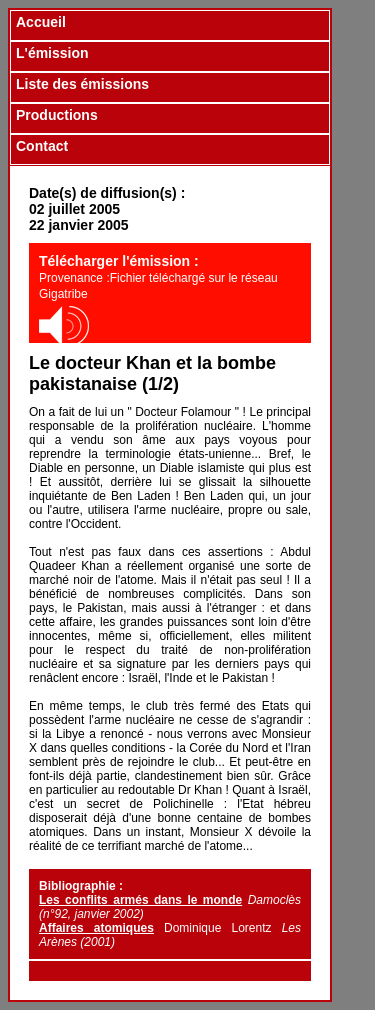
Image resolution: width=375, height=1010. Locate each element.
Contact (42, 146)
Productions (57, 115)
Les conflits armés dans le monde (140, 900)
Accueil (41, 22)
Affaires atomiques (96, 928)
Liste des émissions (82, 84)
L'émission (52, 53)
